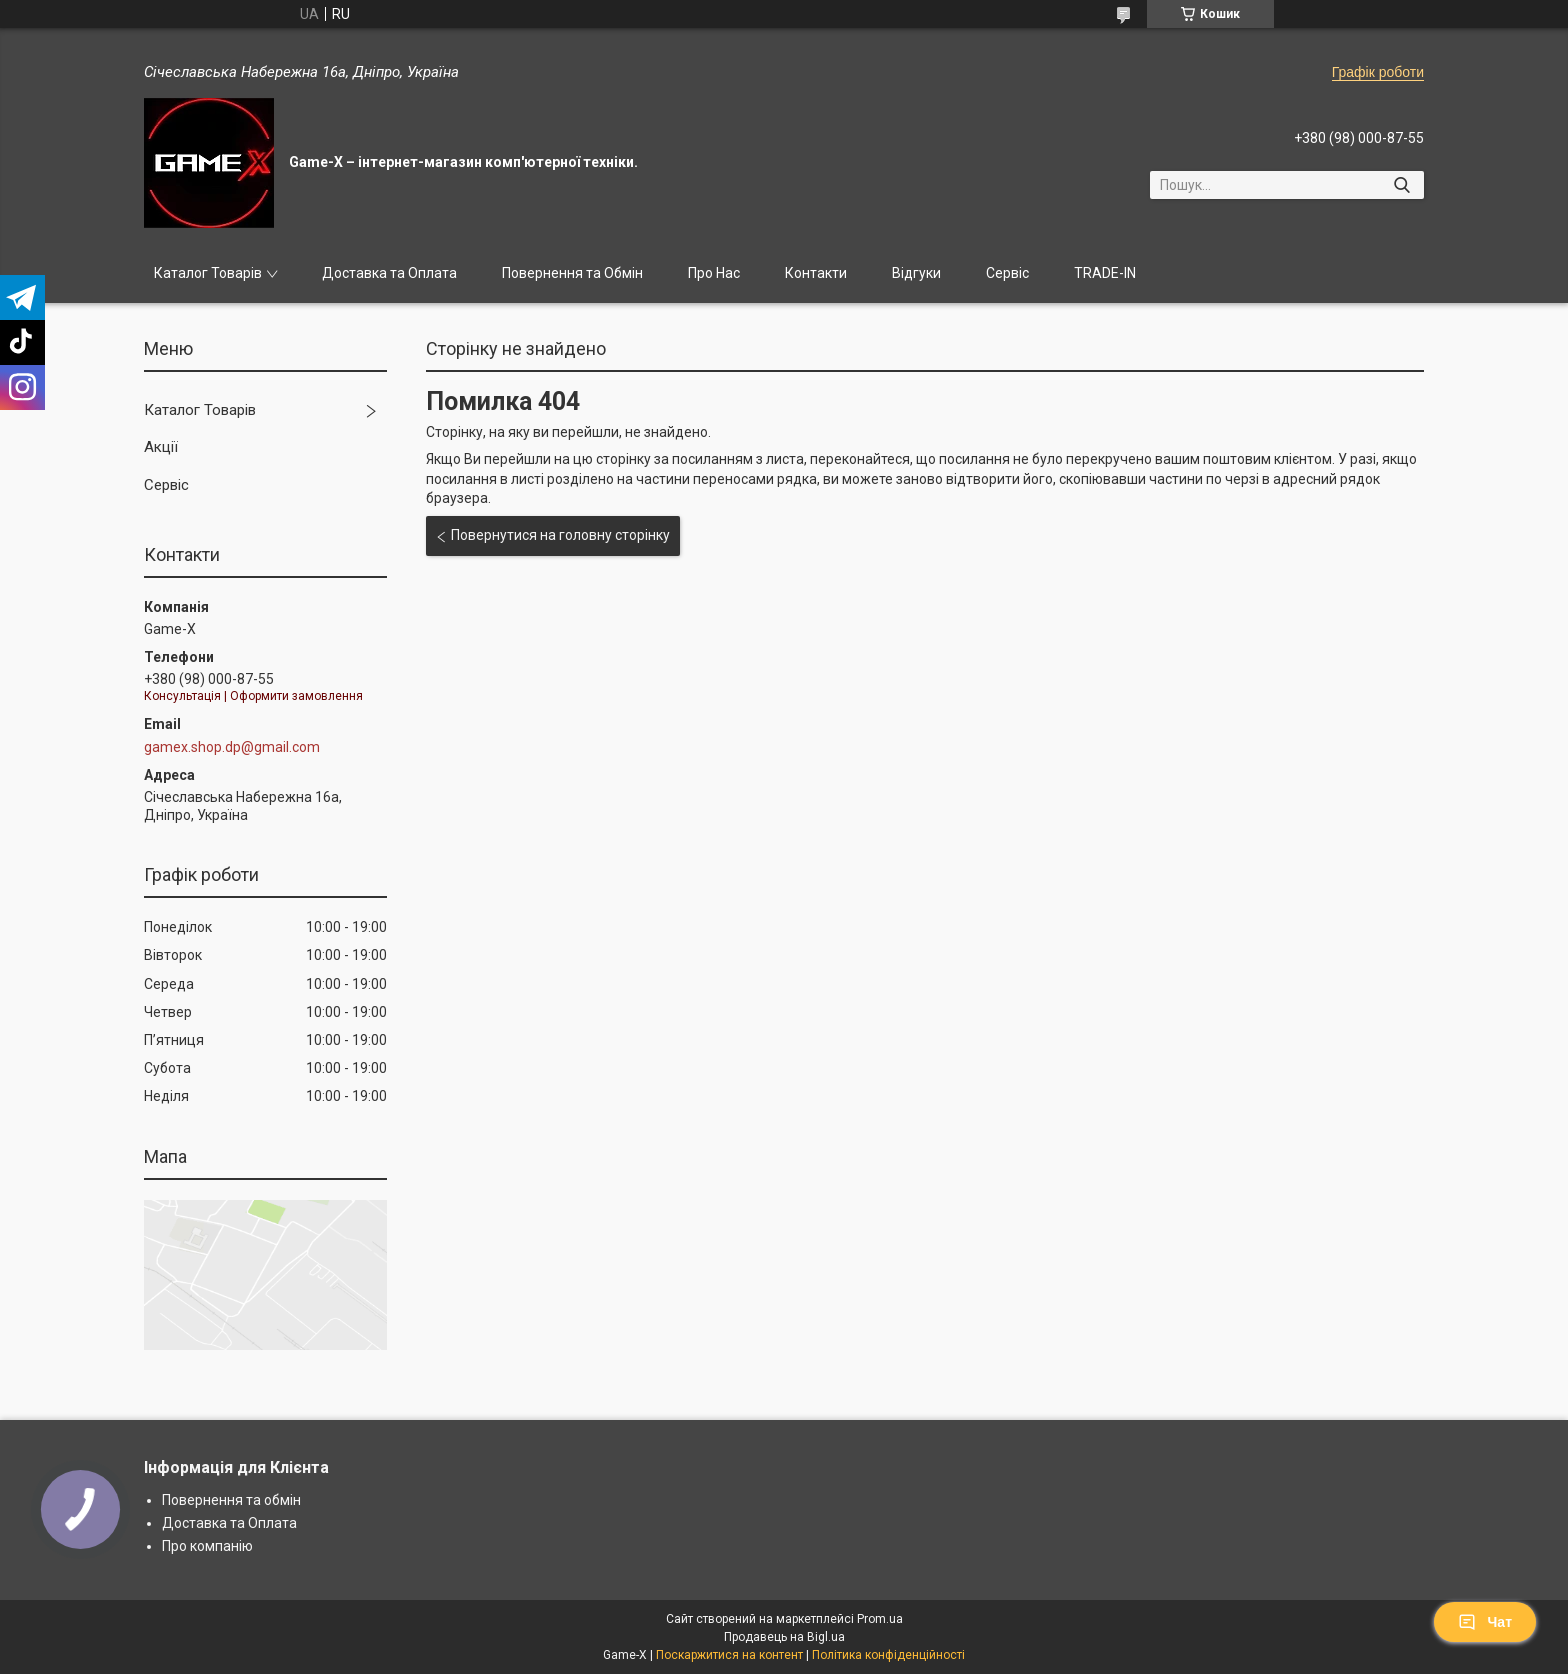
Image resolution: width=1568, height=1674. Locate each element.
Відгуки (916, 273)
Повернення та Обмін (572, 273)
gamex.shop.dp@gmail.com (232, 747)
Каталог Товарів (208, 273)
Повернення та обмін (231, 1500)
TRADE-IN (1105, 273)
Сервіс (1007, 273)
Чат (1485, 1622)
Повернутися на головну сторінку (560, 535)
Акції (161, 447)
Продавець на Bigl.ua (784, 1637)
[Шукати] (1401, 185)
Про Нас (714, 273)
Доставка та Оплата (389, 273)
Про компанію (207, 1546)
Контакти (816, 273)
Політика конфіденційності (888, 1655)
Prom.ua (880, 1619)
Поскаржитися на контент (729, 1655)
